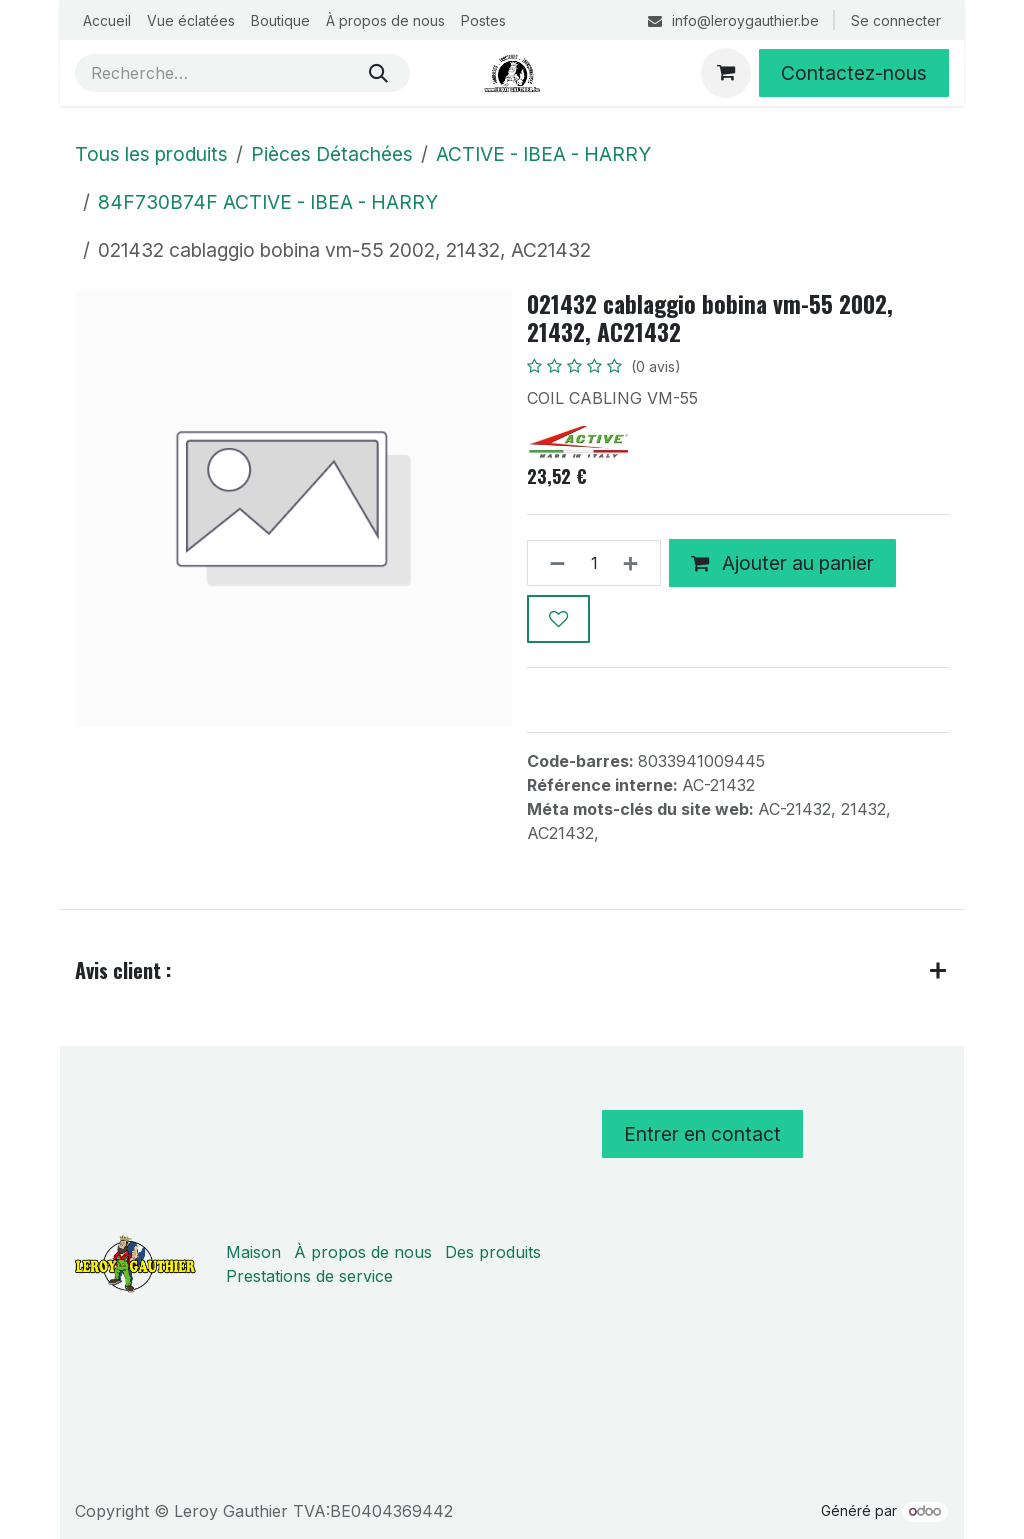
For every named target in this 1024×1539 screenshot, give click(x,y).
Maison (253, 1252)
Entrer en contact (702, 1134)
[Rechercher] (378, 73)
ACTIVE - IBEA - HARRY (543, 154)
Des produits (493, 1252)
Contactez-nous (854, 73)
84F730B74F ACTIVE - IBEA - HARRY (268, 202)
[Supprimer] (551, 564)
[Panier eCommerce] (726, 73)
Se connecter (896, 20)
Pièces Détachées (332, 154)
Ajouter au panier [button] (782, 563)
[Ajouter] (636, 564)
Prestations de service (309, 1276)
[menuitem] (107, 20)
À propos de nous (363, 1252)
